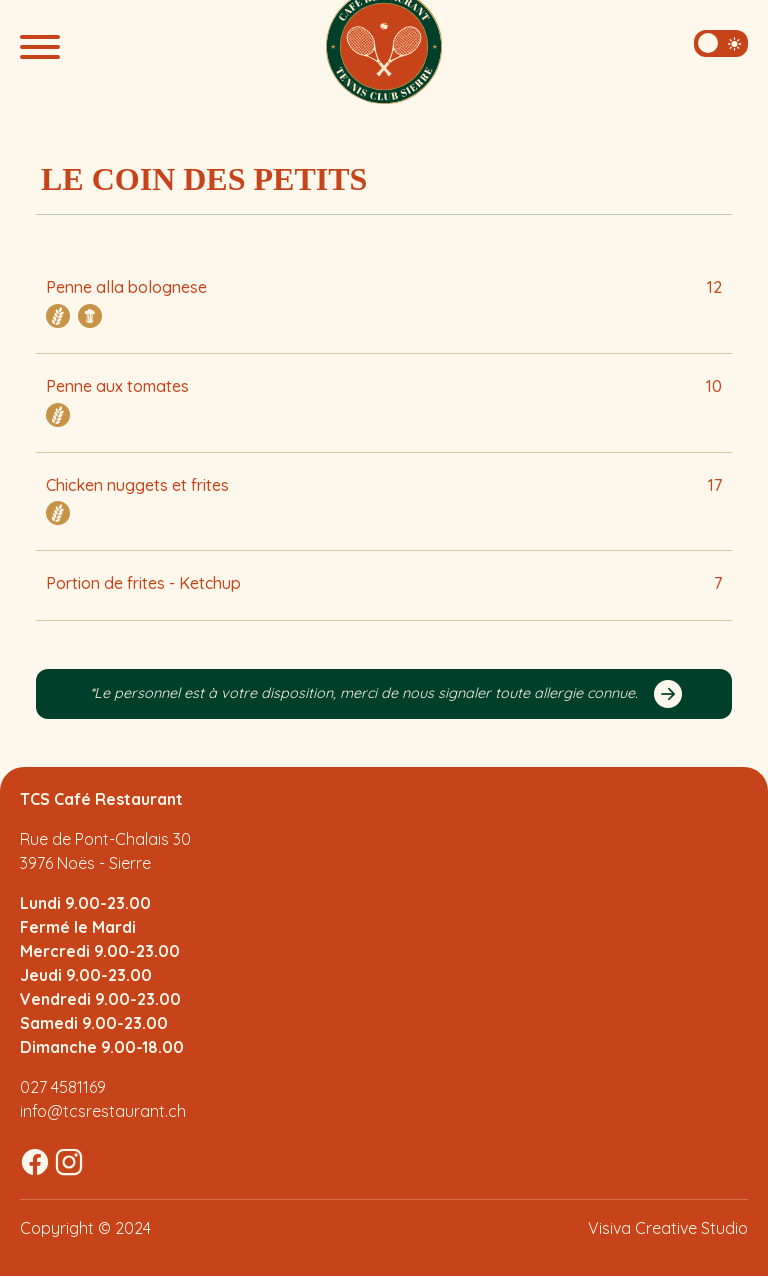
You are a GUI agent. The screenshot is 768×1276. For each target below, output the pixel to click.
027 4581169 (63, 1087)
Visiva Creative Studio (668, 1228)
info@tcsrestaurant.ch (103, 1111)
